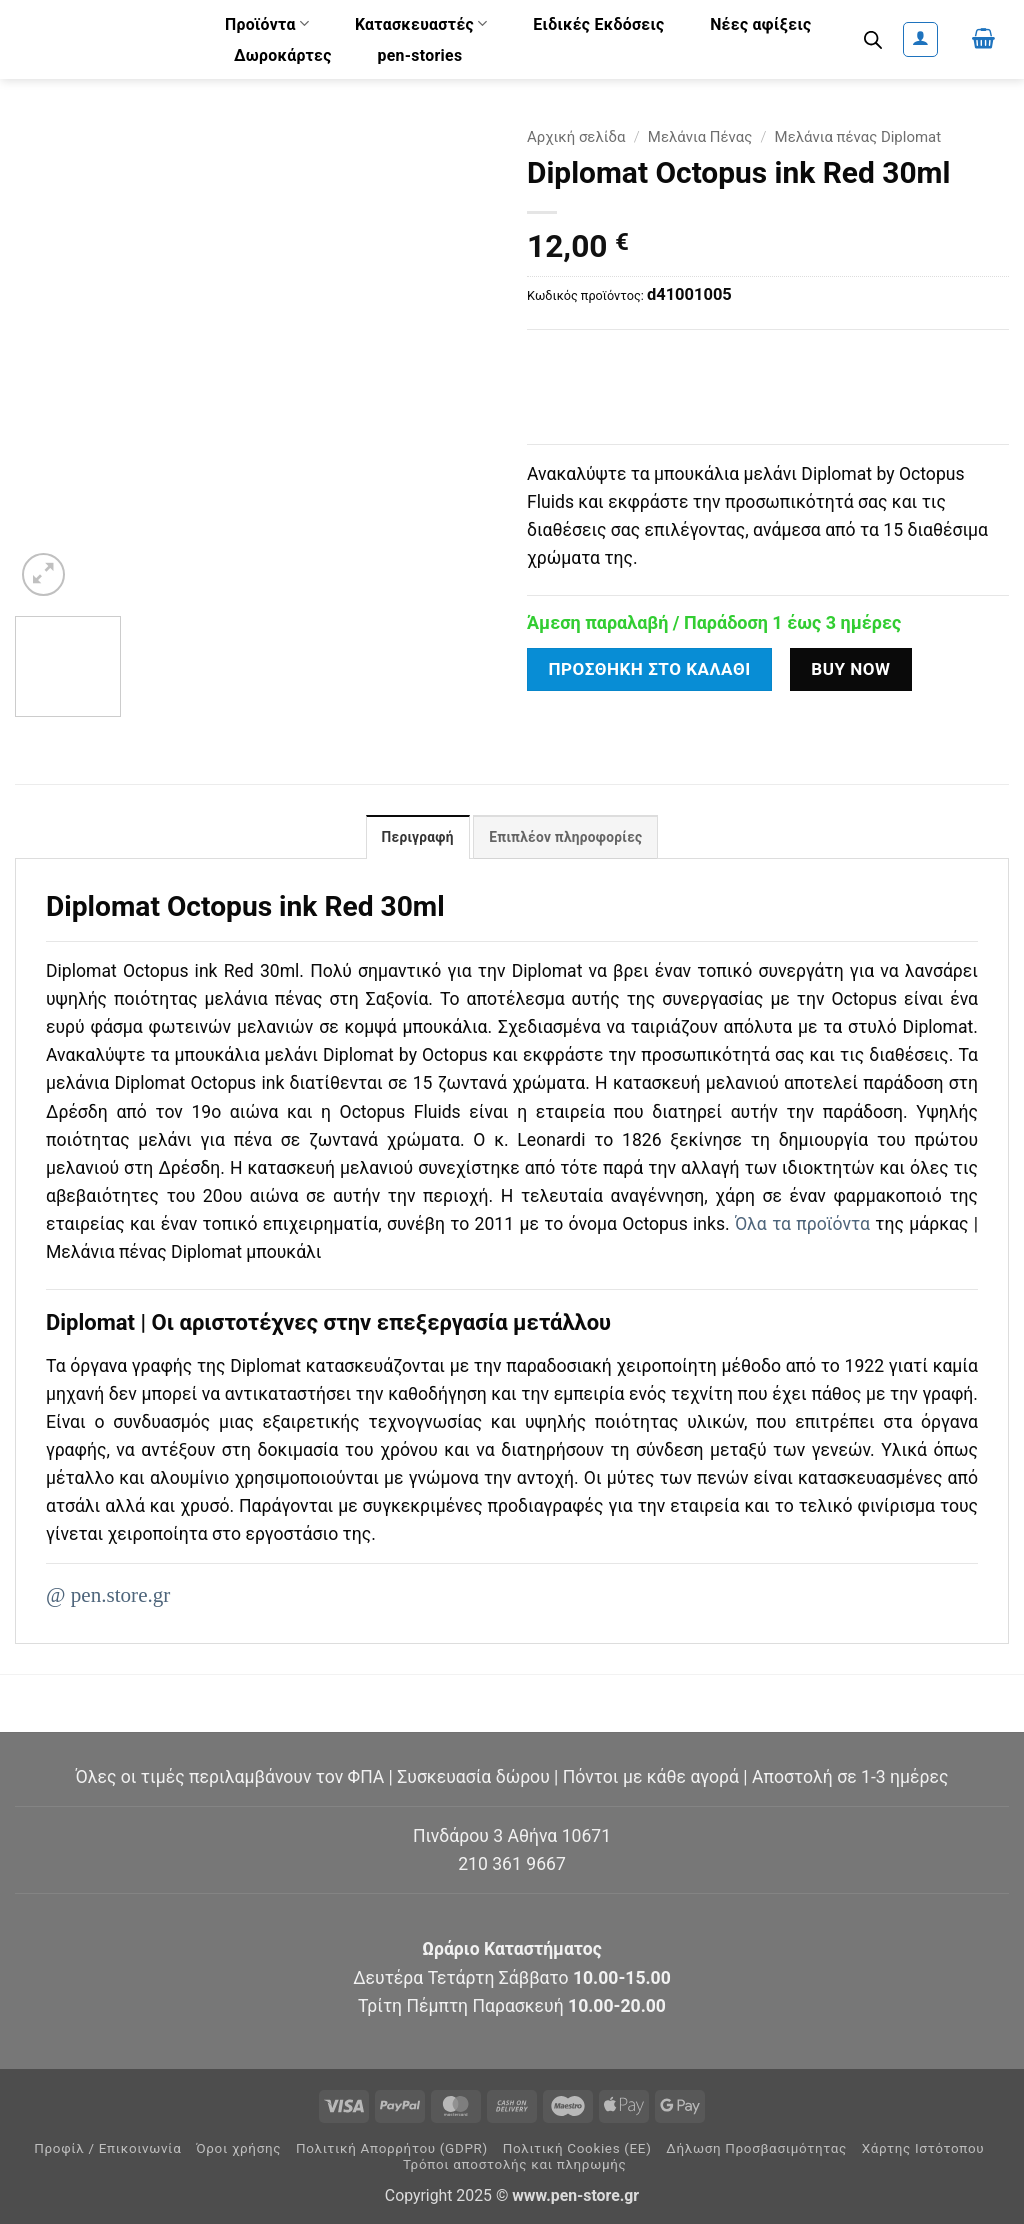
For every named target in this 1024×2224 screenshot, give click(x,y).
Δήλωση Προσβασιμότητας (756, 2148)
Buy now (850, 669)
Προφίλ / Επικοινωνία (107, 2148)
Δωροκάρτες (283, 55)
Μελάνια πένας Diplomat (858, 137)
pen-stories (419, 55)
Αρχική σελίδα (576, 137)
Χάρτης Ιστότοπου (923, 2148)
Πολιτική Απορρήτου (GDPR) (392, 2148)
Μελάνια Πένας (700, 137)
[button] (920, 39)
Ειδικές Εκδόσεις (598, 24)
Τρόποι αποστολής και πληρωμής (515, 2164)
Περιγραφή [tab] (416, 838)
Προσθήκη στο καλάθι (649, 669)
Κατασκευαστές (421, 23)
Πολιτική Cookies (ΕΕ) (577, 2148)
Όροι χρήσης (238, 2148)
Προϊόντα (267, 23)
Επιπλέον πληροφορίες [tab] (566, 838)
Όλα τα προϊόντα (802, 1225)
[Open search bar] (873, 40)
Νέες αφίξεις (760, 24)
